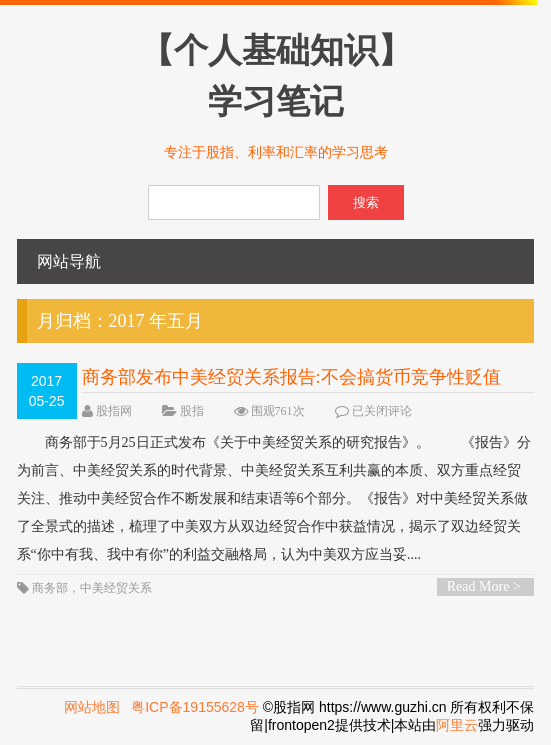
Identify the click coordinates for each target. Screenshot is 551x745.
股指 (192, 411)
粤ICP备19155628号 (195, 707)
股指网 (114, 411)
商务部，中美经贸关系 (92, 588)
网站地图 (92, 707)
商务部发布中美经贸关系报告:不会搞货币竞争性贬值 (291, 377)
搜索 (366, 202)
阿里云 (457, 725)
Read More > (484, 586)
